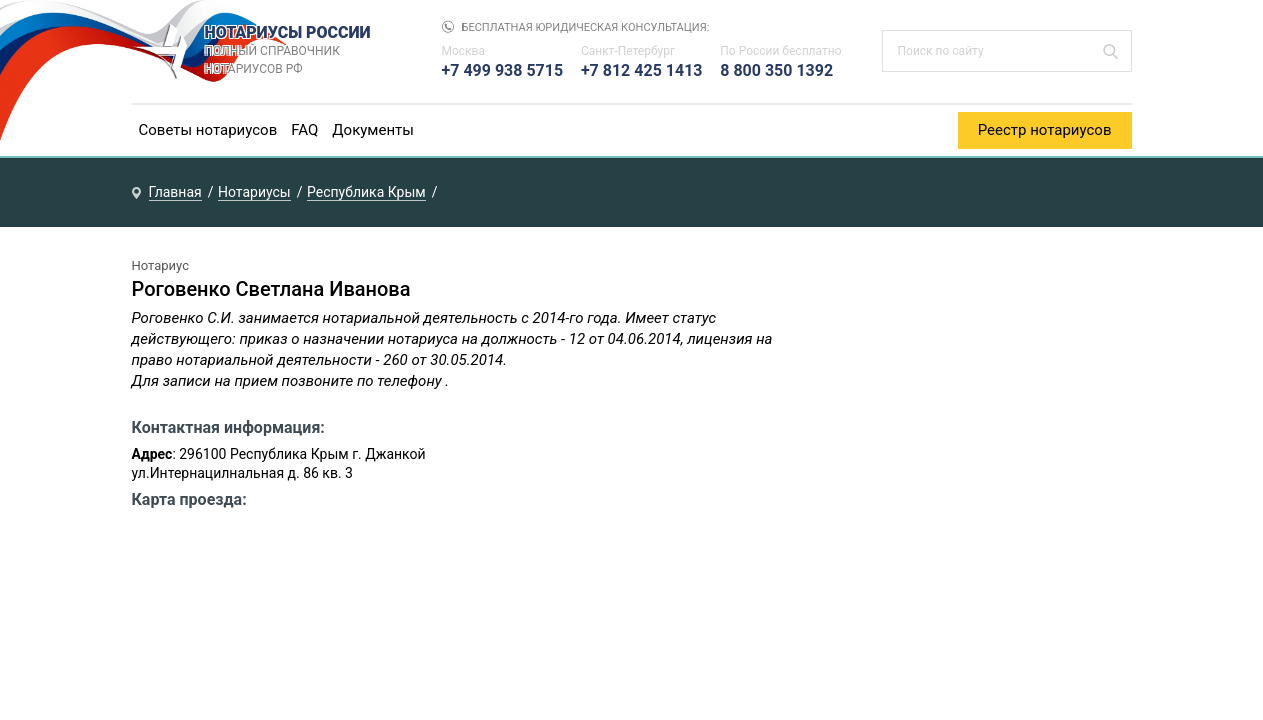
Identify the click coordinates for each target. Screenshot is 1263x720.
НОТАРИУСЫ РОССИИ (303, 51)
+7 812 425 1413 (642, 70)
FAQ (304, 130)
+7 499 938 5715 (503, 70)
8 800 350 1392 (776, 70)
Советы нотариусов (208, 130)
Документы (373, 130)
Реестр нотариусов (1045, 130)
